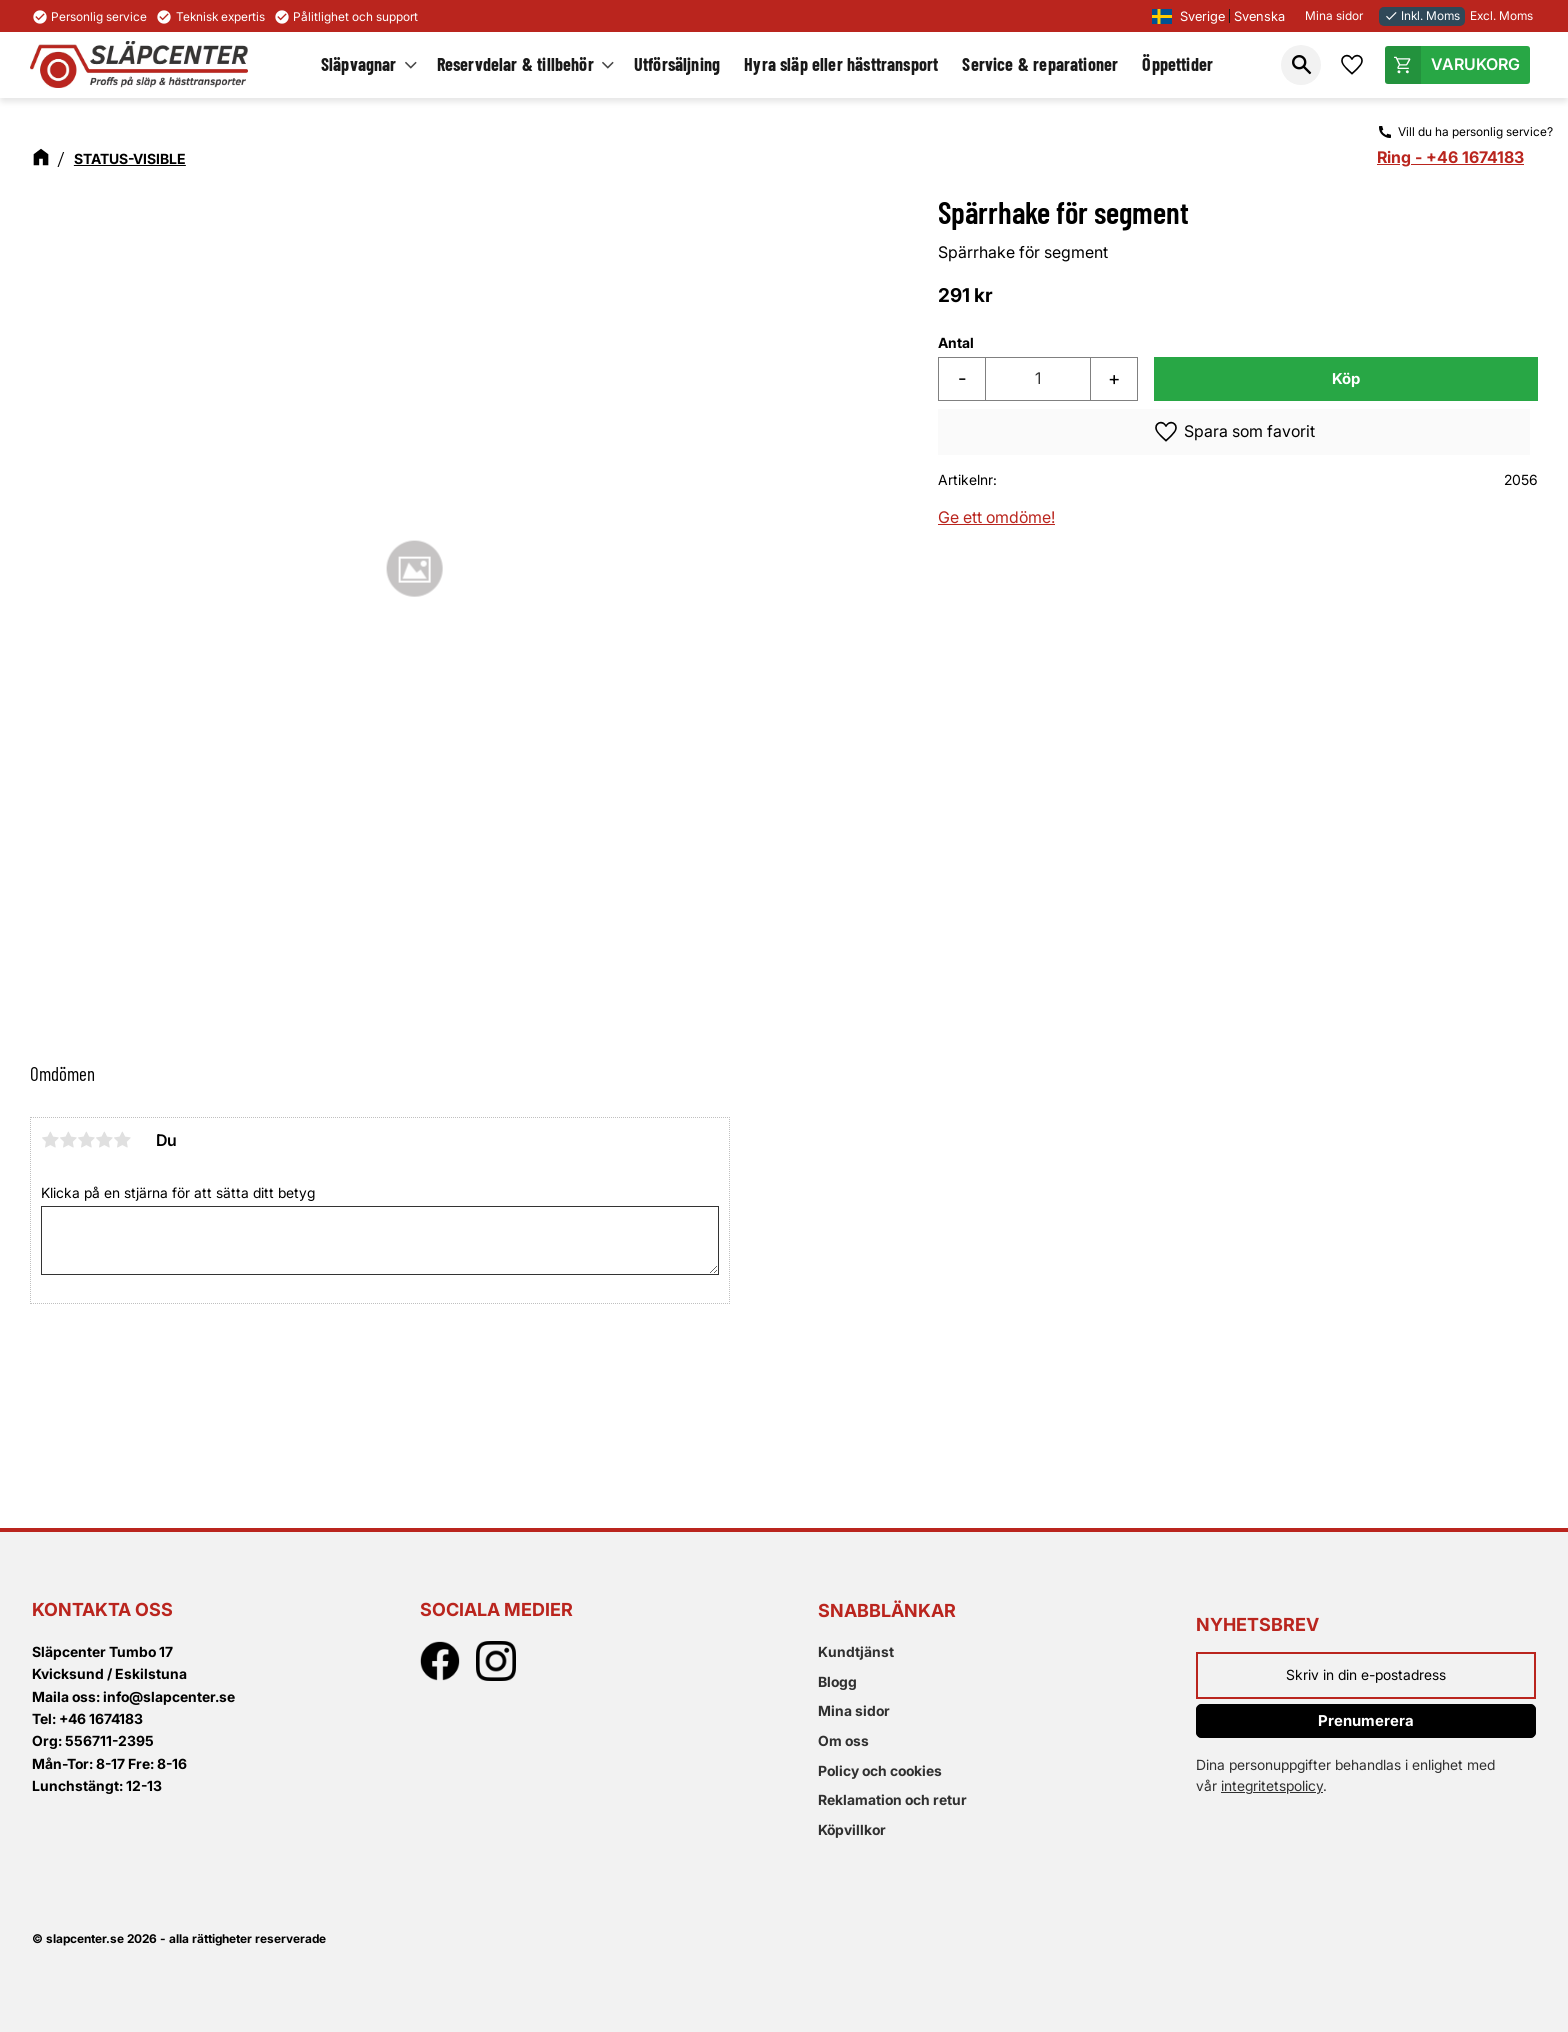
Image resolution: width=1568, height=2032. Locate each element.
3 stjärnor (86, 1140)
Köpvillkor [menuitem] (852, 1829)
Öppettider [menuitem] (1178, 64)
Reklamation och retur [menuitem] (892, 1799)
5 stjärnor (122, 1140)
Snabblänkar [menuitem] (887, 1610)
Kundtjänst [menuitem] (856, 1651)
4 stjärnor (104, 1140)
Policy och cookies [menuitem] (880, 1770)
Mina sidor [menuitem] (854, 1710)
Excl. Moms (1501, 15)
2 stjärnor (68, 1140)
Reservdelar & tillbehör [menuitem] (516, 64)
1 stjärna (50, 1140)
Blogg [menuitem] (837, 1681)
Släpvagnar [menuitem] (360, 64)
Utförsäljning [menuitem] (678, 64)
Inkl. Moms (1422, 15)
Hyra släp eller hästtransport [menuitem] (842, 64)
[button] (1301, 65)
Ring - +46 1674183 (1450, 157)
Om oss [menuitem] (843, 1740)
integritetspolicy (1272, 1785)
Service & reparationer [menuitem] (1041, 64)
